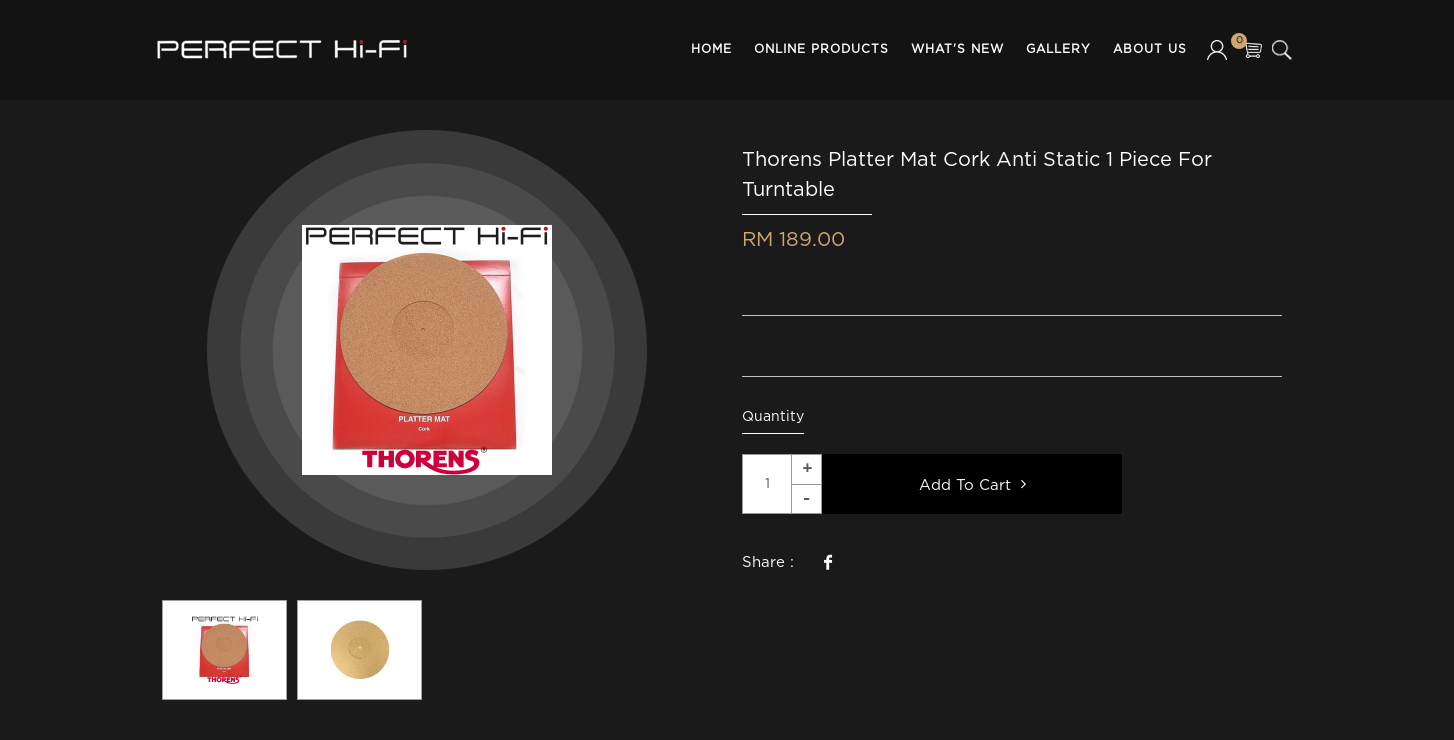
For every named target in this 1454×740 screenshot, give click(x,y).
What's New (957, 49)
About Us (1150, 49)
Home (711, 49)
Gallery (1058, 49)
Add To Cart (972, 484)
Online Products (821, 49)
